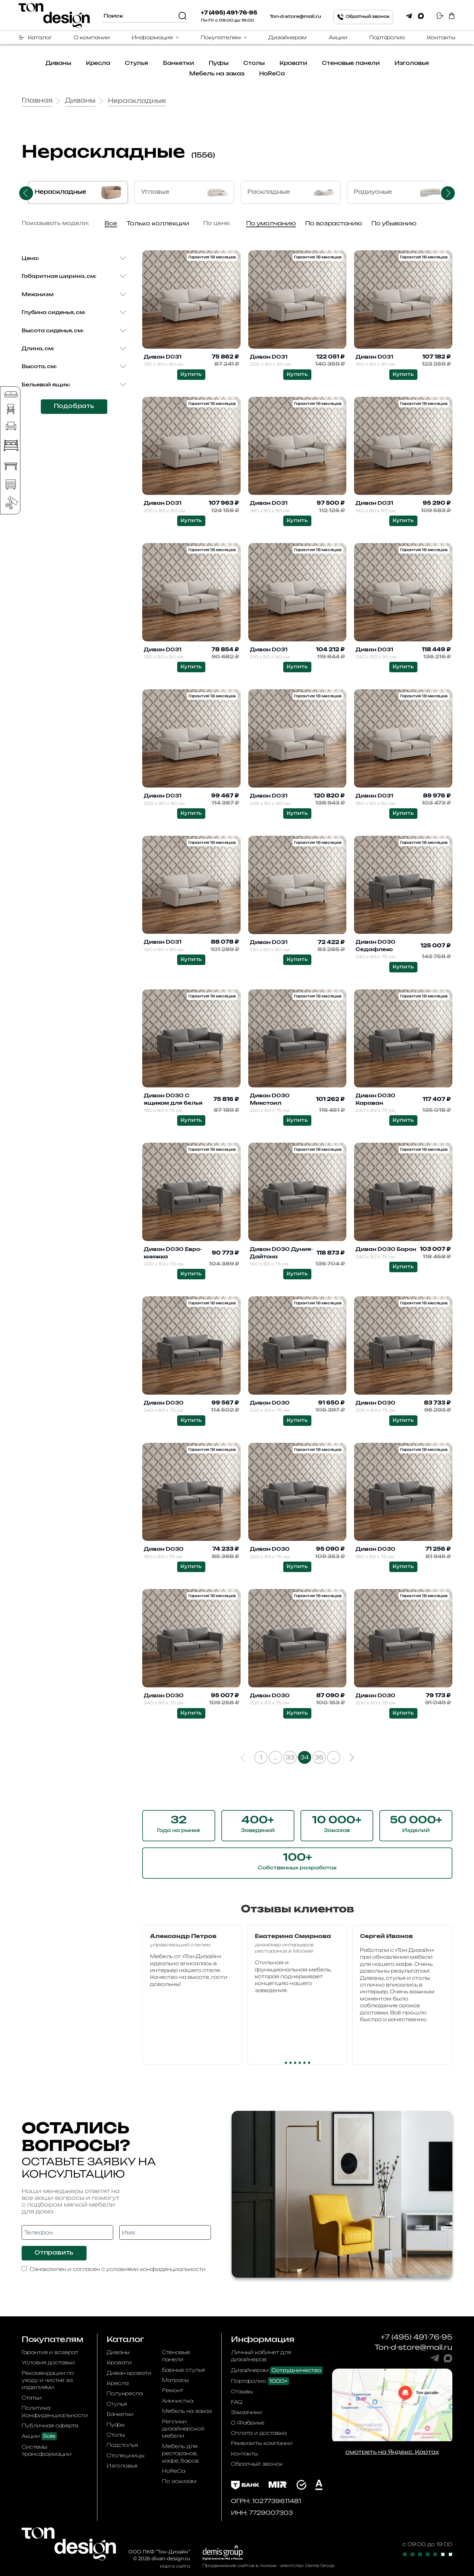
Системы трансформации (46, 2450)
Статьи (32, 2398)
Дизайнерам (287, 37)
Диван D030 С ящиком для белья (173, 1099)
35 (319, 1757)
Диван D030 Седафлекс (375, 946)
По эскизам (179, 2481)
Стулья (136, 63)
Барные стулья (183, 2370)
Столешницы (125, 2455)
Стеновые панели (351, 63)
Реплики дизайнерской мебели (183, 2428)
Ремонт (172, 2390)
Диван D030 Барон (386, 1249)
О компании (92, 37)
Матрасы (175, 2380)
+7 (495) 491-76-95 (229, 13)
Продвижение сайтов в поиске (239, 2565)
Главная (37, 101)
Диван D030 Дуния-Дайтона (281, 1253)
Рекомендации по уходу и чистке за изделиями (48, 2380)
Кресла (98, 63)
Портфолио (387, 37)
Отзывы (242, 2391)
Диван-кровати (129, 2373)
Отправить (54, 2253)
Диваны (58, 63)
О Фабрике (247, 2423)
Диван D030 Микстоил (270, 1099)
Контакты (441, 37)
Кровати (293, 63)
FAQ (236, 2402)
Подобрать (74, 406)
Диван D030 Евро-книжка (173, 1253)
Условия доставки (48, 2362)
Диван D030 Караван (375, 1099)
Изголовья (412, 63)
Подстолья (122, 2445)
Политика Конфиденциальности (55, 2411)
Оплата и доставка (259, 2433)
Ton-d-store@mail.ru (295, 17)
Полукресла (125, 2393)
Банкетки (178, 63)
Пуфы (218, 63)
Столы (254, 63)
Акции (338, 37)
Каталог (40, 37)
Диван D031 (162, 357)
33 (290, 1757)
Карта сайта (175, 2566)
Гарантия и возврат (50, 2352)
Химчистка (177, 2401)
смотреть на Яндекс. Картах (392, 2451)
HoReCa (272, 73)
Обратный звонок (257, 2464)
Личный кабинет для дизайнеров (261, 2355)
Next (448, 193)
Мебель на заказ (216, 73)
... (275, 1757)
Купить (191, 374)
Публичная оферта (50, 2425)
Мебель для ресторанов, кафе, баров (180, 2453)
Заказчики (246, 2412)
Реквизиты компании (262, 2443)
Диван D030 (164, 1403)
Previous (26, 193)
